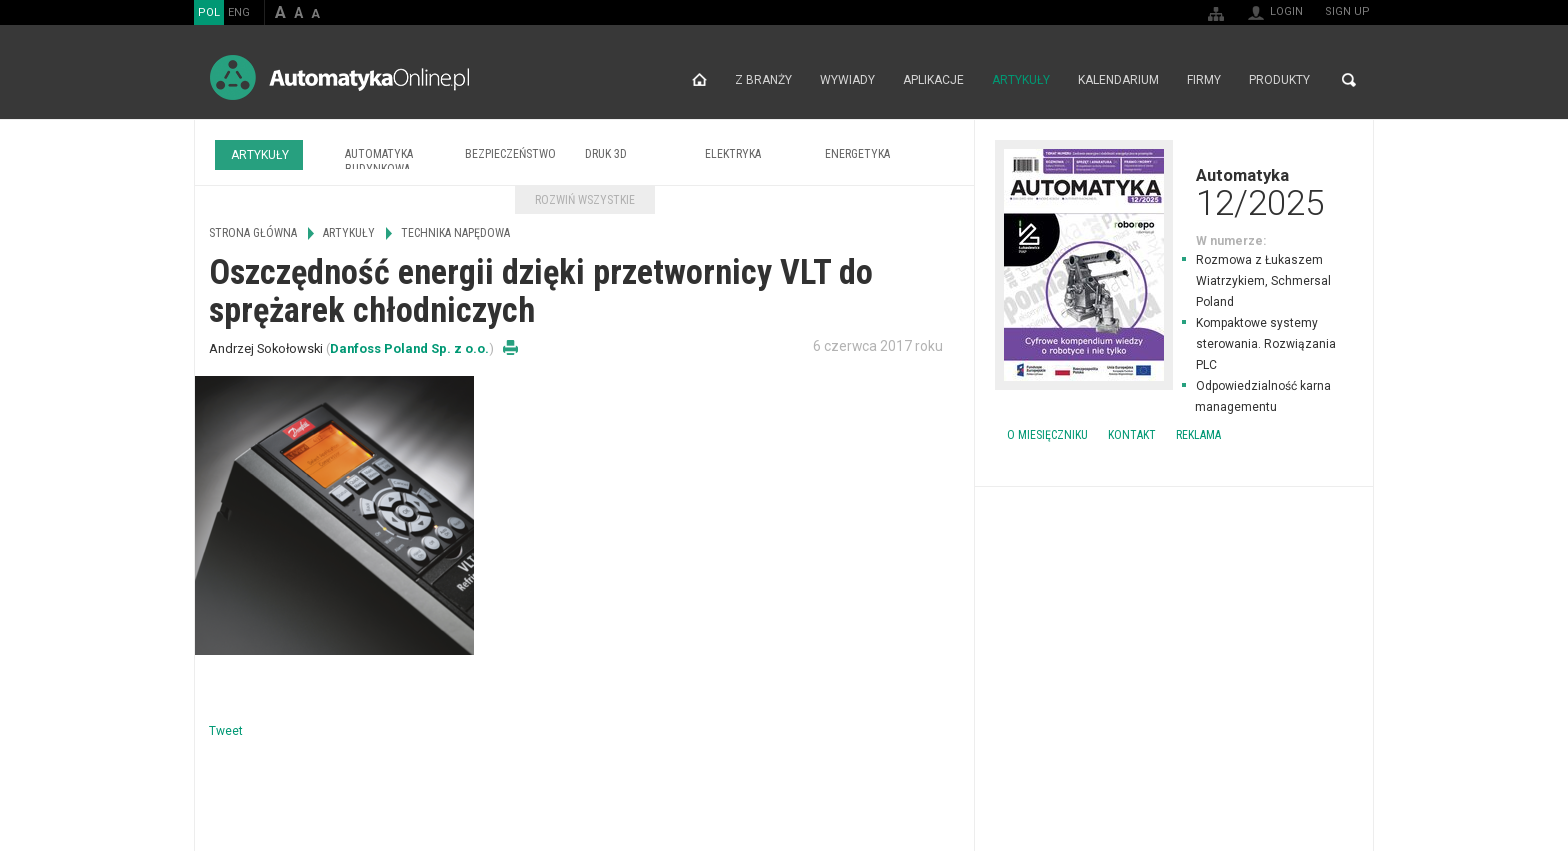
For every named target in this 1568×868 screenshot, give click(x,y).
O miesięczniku (1047, 435)
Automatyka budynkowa (379, 161)
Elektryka (733, 154)
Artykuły (1021, 80)
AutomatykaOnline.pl (339, 77)
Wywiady (847, 80)
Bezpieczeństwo (510, 154)
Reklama (1198, 435)
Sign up (1347, 11)
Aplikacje (933, 80)
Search (1349, 80)
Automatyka (1174, 192)
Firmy (1204, 80)
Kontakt (1132, 435)
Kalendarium (1118, 80)
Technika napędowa (455, 233)
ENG (239, 12)
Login (1286, 11)
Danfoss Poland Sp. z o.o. (409, 348)
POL (209, 12)
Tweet (226, 731)
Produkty (1279, 80)
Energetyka (857, 154)
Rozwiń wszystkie (585, 200)
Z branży (763, 80)
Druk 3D (606, 154)
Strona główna (699, 80)
